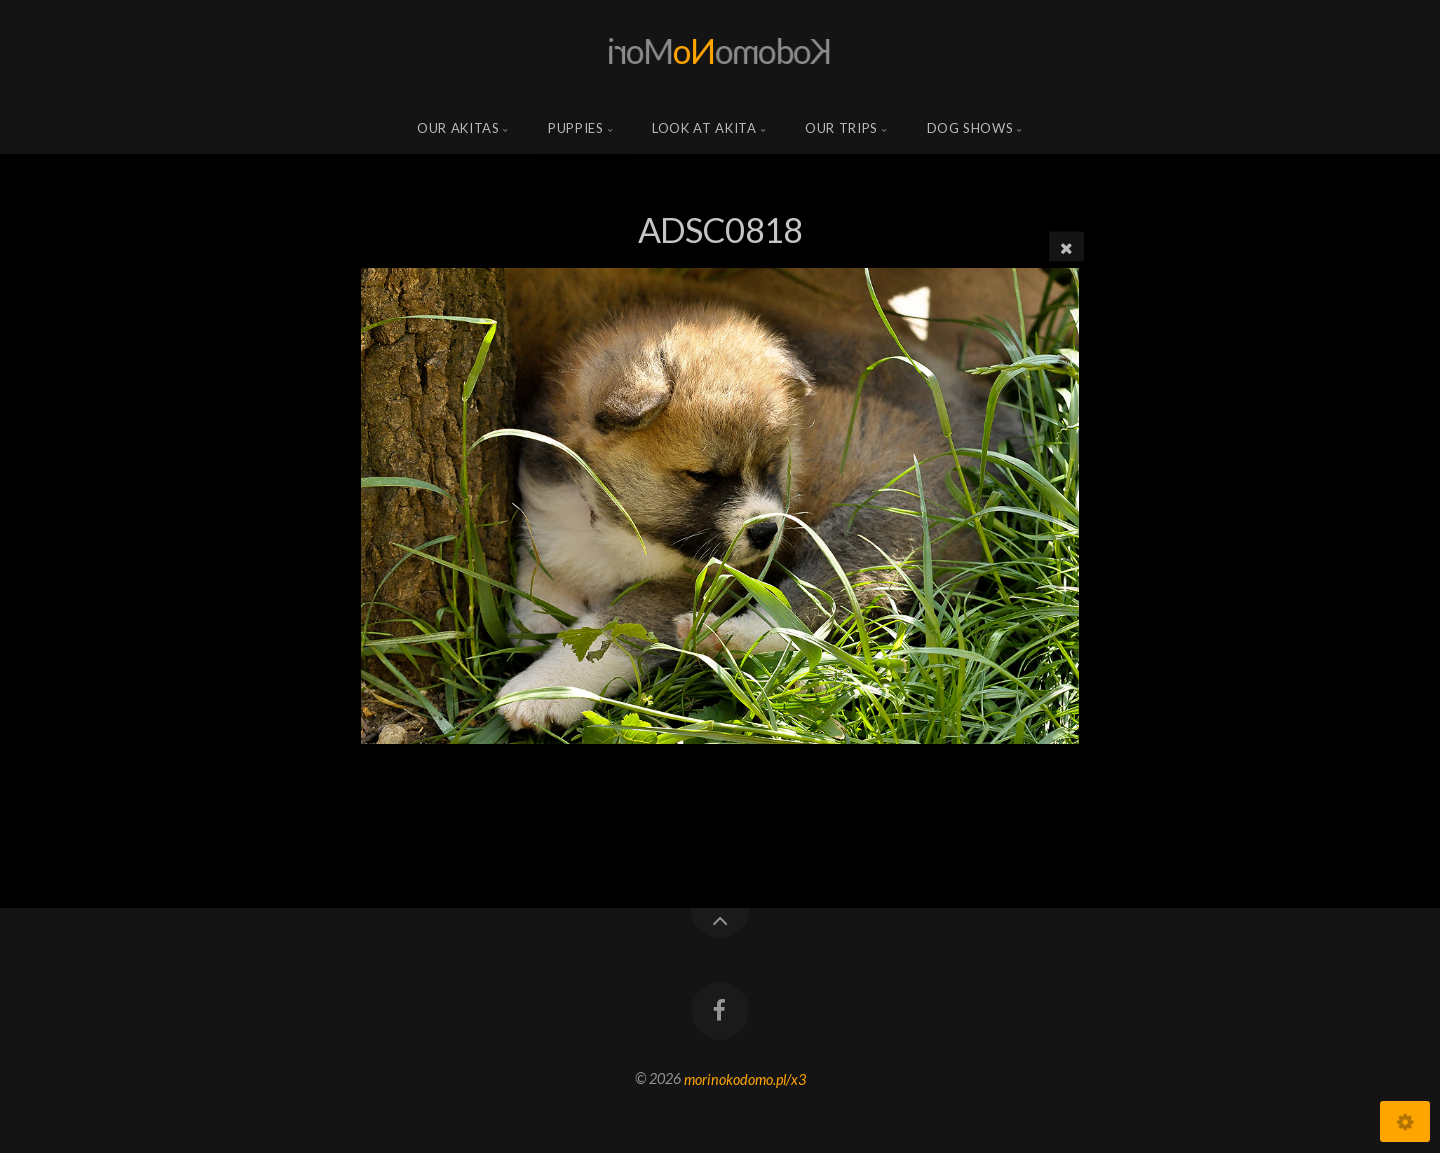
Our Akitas (458, 128)
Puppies (576, 128)
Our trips (841, 128)
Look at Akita (704, 128)
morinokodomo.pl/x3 (745, 1078)
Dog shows (970, 128)
